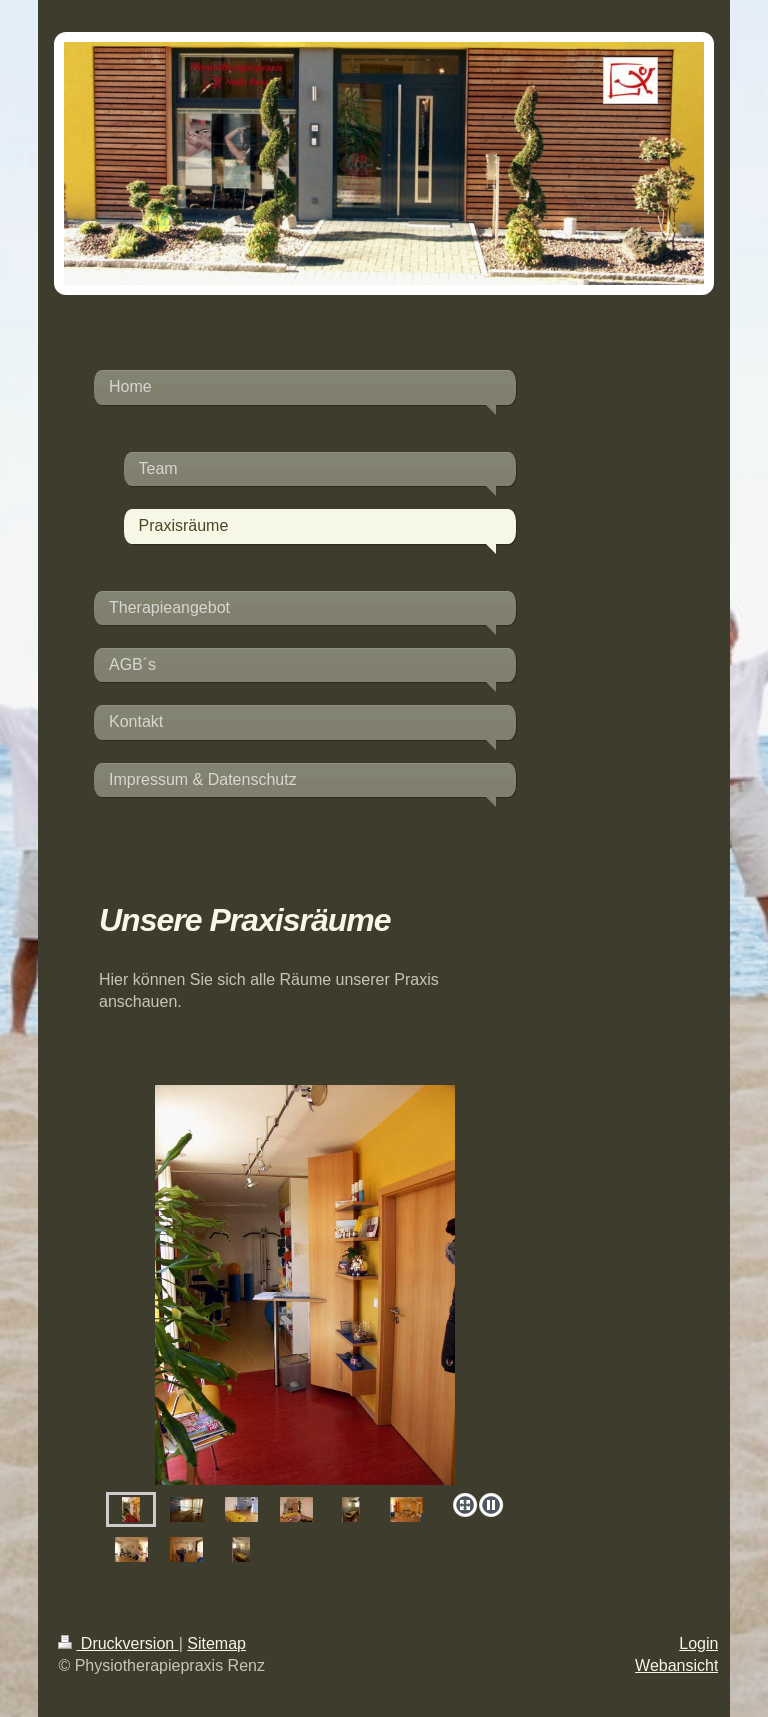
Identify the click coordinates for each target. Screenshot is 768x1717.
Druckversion (118, 1643)
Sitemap (216, 1643)
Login (698, 1643)
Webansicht (676, 1665)
